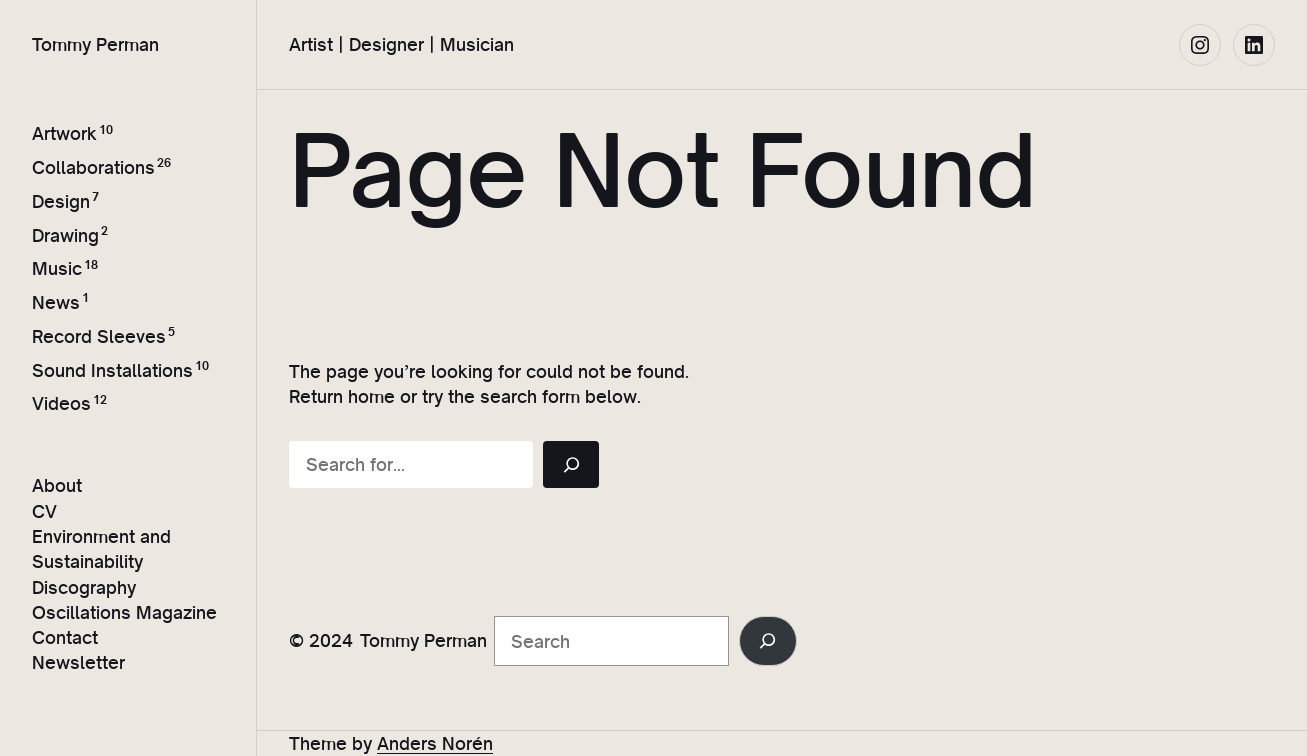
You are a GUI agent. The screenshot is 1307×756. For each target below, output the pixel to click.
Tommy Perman (95, 44)
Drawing (65, 235)
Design (61, 201)
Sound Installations (112, 370)
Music (57, 268)
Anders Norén (435, 743)
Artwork (64, 133)
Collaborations (93, 167)
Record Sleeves (99, 336)
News (56, 302)
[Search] (571, 464)
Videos (61, 403)
